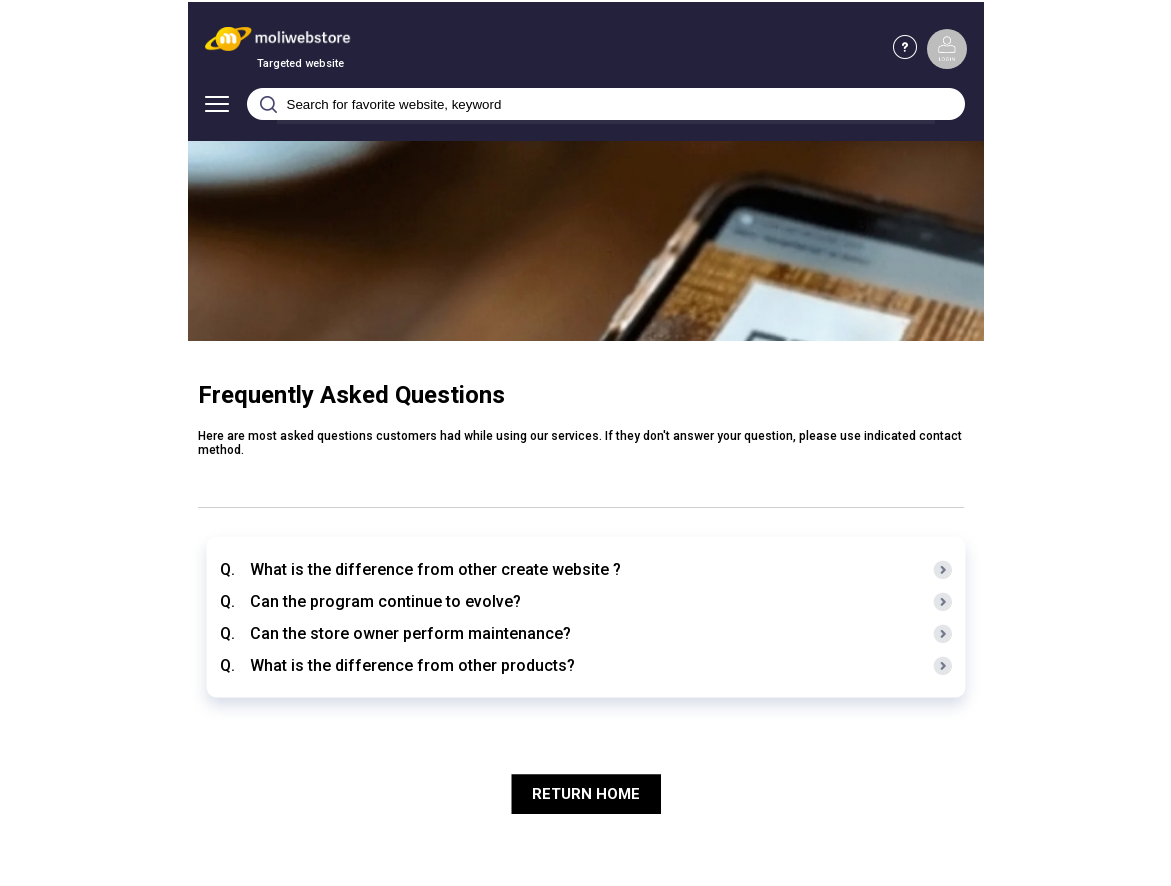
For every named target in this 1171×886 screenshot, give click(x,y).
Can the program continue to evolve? (385, 601)
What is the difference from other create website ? (435, 569)
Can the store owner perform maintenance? (410, 633)
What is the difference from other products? (412, 665)
